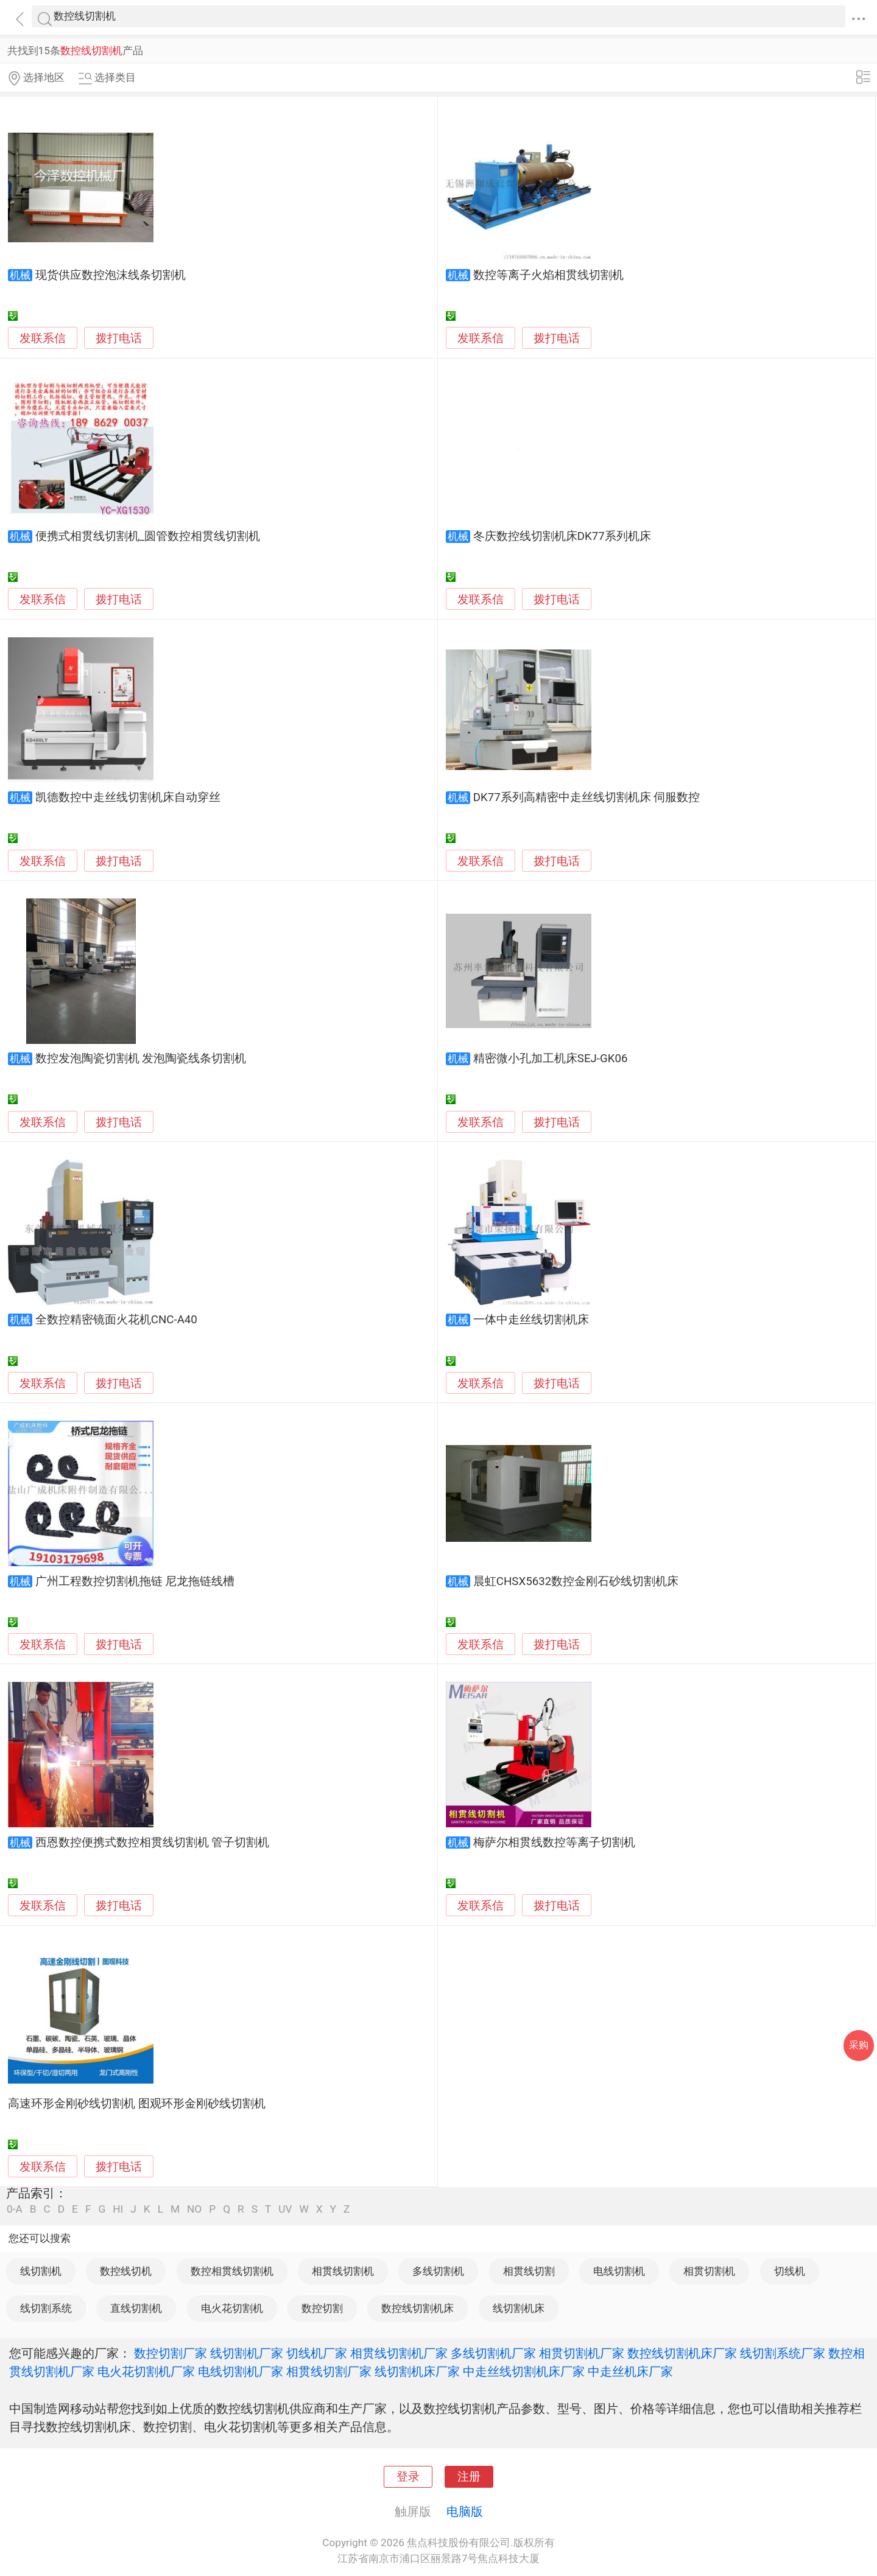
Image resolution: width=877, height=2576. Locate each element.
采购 (858, 2045)
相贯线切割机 (343, 2271)
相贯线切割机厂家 (399, 2353)
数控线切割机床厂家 (682, 2353)
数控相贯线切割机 (232, 2271)
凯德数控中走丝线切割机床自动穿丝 (127, 797)
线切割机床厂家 (417, 2371)
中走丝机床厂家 (630, 2371)
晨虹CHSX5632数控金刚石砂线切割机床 (575, 1581)
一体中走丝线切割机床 (531, 1319)
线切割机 (41, 2271)
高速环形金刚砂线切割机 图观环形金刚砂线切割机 (137, 2103)
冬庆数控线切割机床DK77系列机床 (562, 536)
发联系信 (42, 338)
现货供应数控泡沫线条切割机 (110, 275)
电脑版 (464, 2511)
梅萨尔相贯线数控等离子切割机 (554, 1842)
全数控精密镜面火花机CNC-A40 (116, 1319)
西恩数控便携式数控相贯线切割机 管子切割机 (152, 1842)
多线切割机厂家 (493, 2353)
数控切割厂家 (170, 2353)
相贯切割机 (709, 2271)
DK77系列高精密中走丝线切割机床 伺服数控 (586, 797)
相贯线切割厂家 (329, 2371)
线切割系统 (46, 2308)
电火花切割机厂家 (146, 2371)
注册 (469, 2476)
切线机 (789, 2271)
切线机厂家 (316, 2353)
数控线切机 (126, 2271)
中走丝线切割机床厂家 (524, 2371)
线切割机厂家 (246, 2353)
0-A (15, 2209)
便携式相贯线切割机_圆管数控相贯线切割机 (147, 536)
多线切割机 (438, 2271)
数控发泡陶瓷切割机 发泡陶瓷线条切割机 (141, 1058)
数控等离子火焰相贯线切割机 (548, 275)
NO (194, 2209)
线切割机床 (518, 2308)
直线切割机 (136, 2308)
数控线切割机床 (417, 2308)
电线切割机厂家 (240, 2371)
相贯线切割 (529, 2271)
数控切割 (322, 2308)
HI (118, 2209)
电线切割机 (619, 2271)
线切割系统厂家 (782, 2353)
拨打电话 (119, 338)
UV (285, 2209)
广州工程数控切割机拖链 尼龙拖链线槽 (135, 1581)
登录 (408, 2476)
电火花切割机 (232, 2308)
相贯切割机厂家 (581, 2353)
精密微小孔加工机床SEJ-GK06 (550, 1058)
